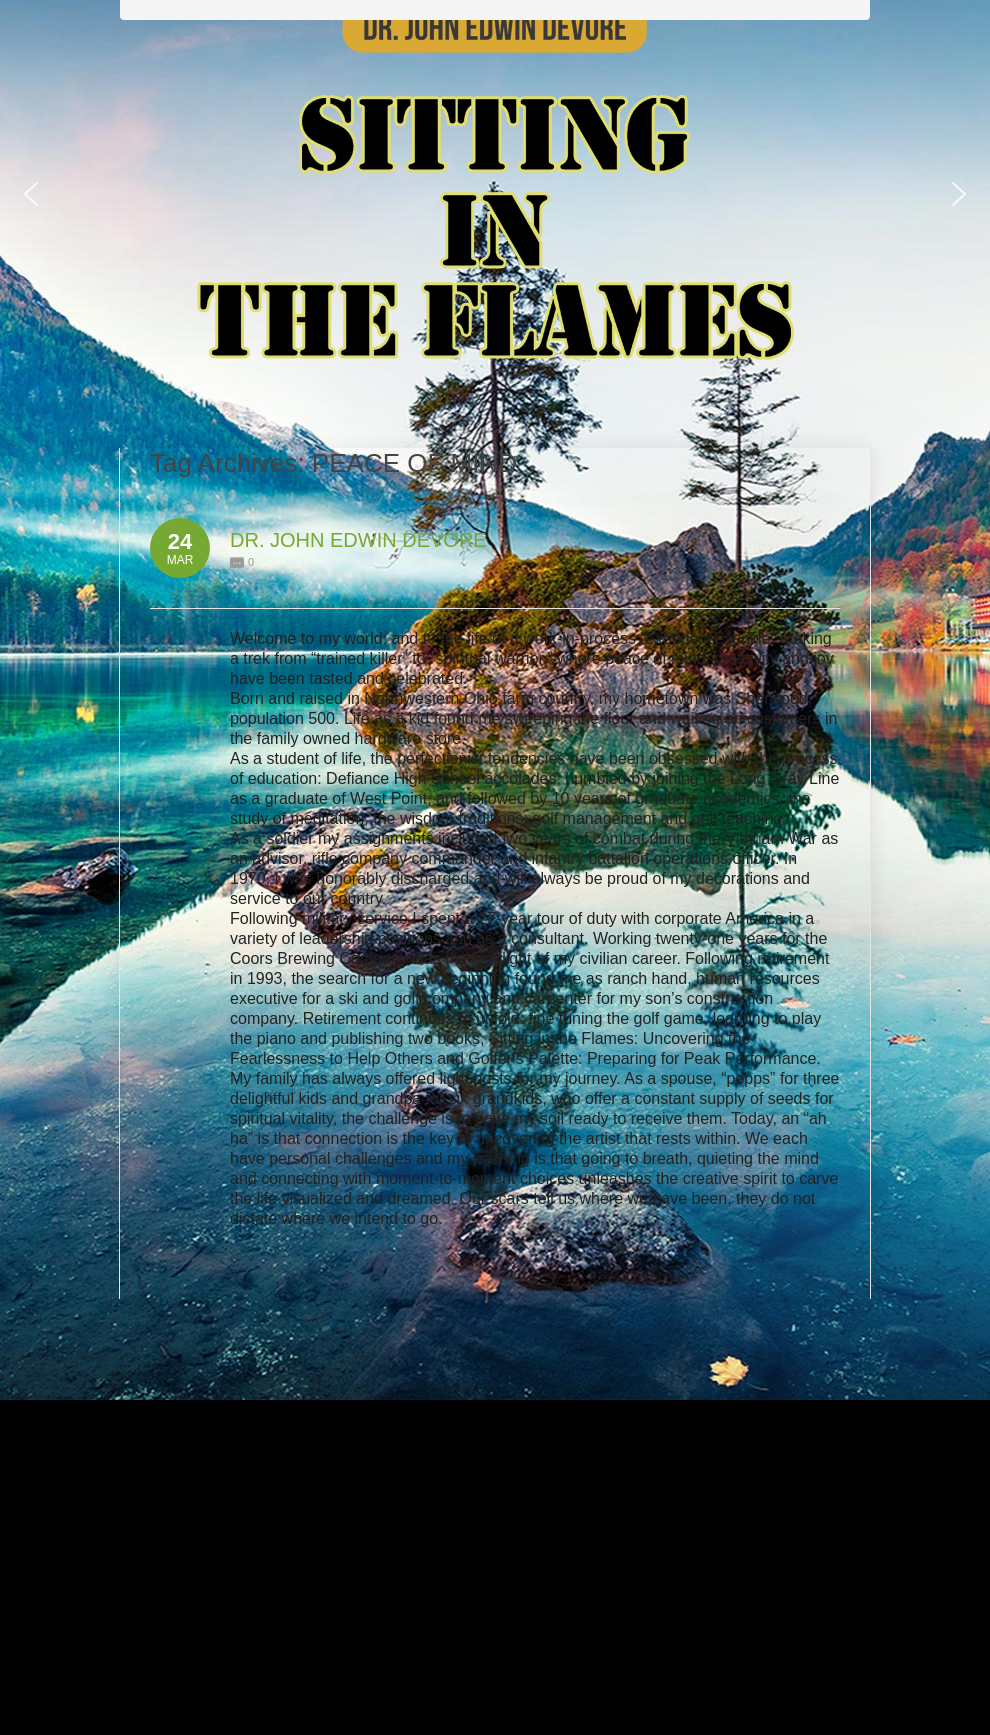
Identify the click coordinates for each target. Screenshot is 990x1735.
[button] (31, 194)
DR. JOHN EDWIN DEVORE (358, 540)
